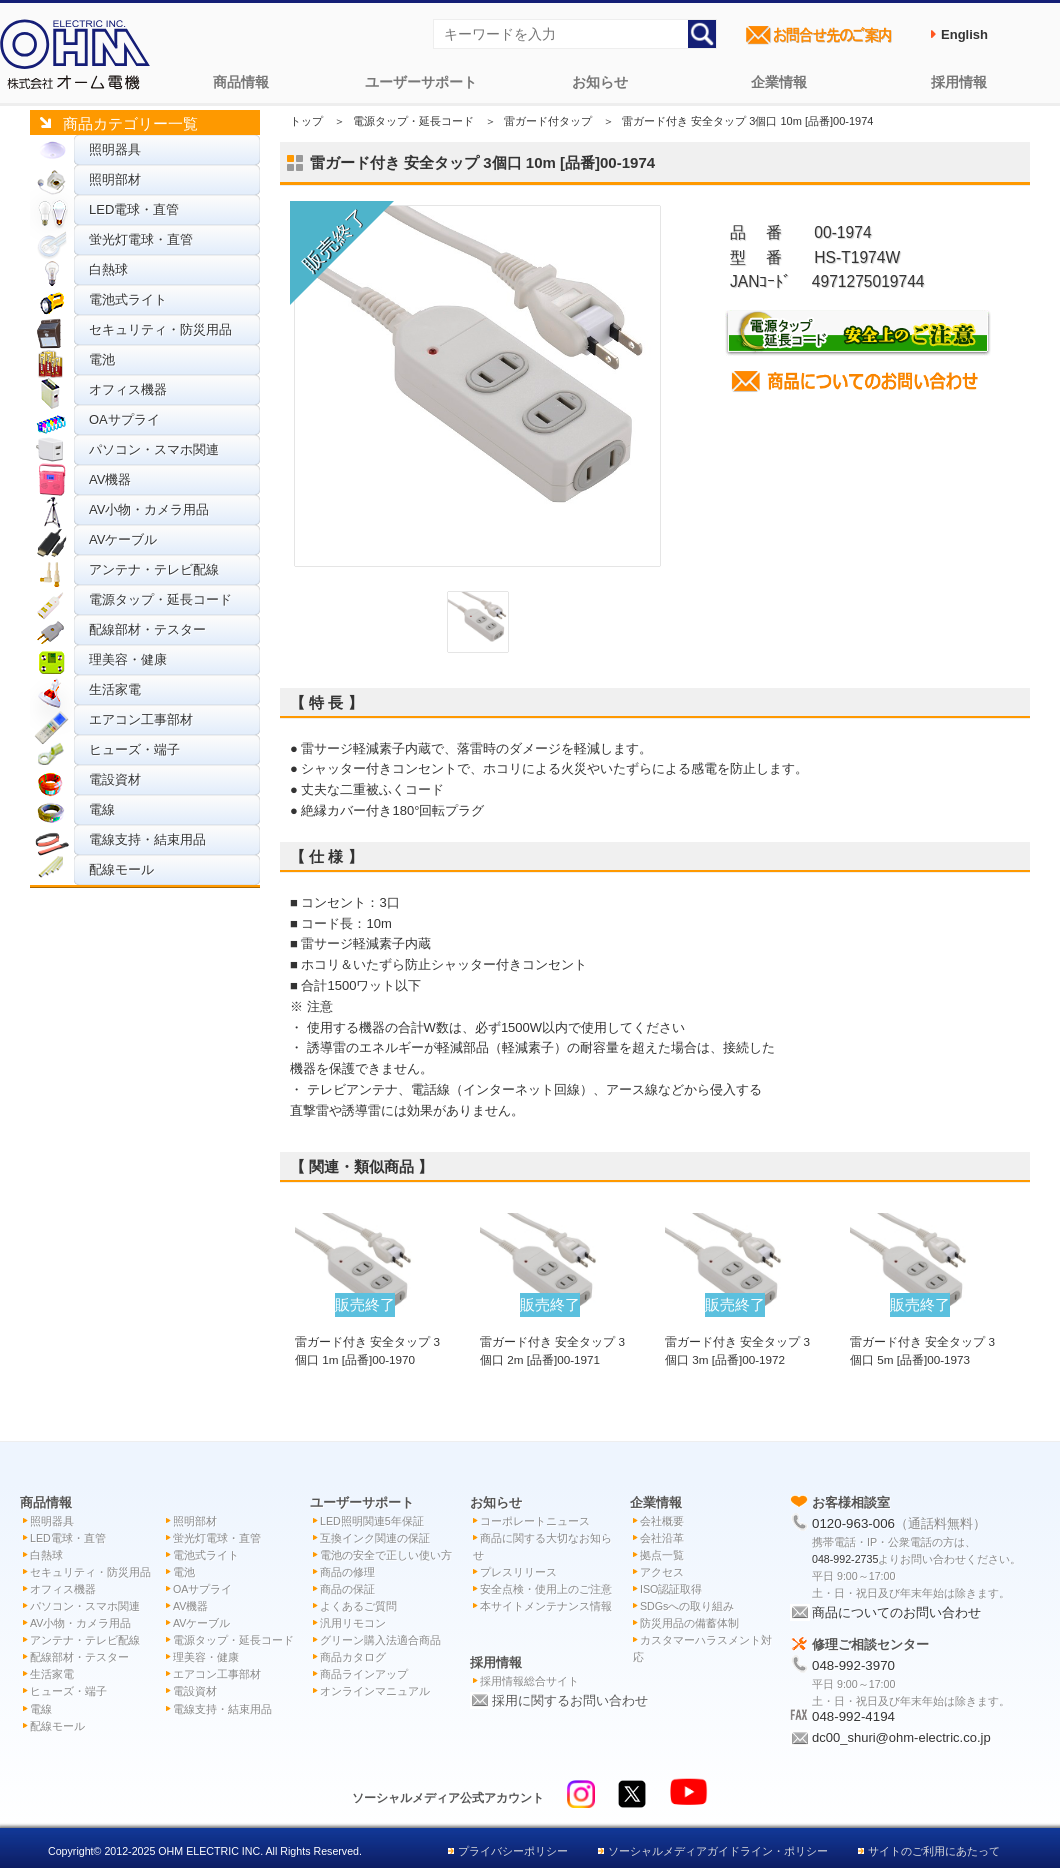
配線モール (121, 869)
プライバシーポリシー (513, 1851)
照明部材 (115, 179)
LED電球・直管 (134, 209)
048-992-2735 (845, 1559)
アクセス (662, 1572)
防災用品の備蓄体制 (689, 1623)
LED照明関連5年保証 (372, 1521)
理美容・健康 (128, 659)
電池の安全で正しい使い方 (386, 1555)
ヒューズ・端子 (134, 749)
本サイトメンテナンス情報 (546, 1606)
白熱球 (108, 269)
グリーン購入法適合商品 (380, 1640)
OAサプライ (124, 419)
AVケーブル (123, 539)
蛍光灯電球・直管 (141, 239)
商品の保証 (347, 1589)
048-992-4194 (853, 1716)
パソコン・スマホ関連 (154, 449)
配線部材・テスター (147, 629)
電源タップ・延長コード (160, 599)
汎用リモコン (353, 1623)
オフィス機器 (128, 389)
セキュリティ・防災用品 (160, 329)
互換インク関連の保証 (375, 1538)
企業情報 (779, 82)
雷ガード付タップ (548, 121)
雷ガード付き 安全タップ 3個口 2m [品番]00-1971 (552, 1341)
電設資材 (115, 779)
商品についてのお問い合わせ (896, 1612)
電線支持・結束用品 (147, 839)
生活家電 (115, 689)
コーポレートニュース (535, 1521)
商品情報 (241, 82)
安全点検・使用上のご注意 (546, 1589)
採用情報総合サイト (529, 1681)
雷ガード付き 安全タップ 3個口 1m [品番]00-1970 (367, 1341)
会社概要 (662, 1521)
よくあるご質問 (358, 1606)
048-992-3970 (853, 1665)
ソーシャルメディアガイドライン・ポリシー (718, 1851)
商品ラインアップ (364, 1674)
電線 (102, 809)
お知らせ (600, 82)
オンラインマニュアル (375, 1691)
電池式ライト (128, 299)
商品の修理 (347, 1572)
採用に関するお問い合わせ (570, 1700)
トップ (306, 121)
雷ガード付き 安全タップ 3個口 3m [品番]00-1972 (737, 1341)
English (964, 34)
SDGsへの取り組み (687, 1606)
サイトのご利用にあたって (934, 1851)
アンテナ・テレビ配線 (154, 569)
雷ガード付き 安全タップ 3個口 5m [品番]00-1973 (922, 1341)
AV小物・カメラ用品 (149, 509)
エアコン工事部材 (141, 719)
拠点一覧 (662, 1555)
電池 (102, 359)
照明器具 (115, 149)
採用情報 (959, 82)
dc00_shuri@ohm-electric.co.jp (901, 1737)
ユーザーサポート (421, 82)
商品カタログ (353, 1657)
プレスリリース (518, 1572)
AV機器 (110, 479)
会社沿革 (662, 1538)
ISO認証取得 (671, 1589)
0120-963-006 (853, 1523)
